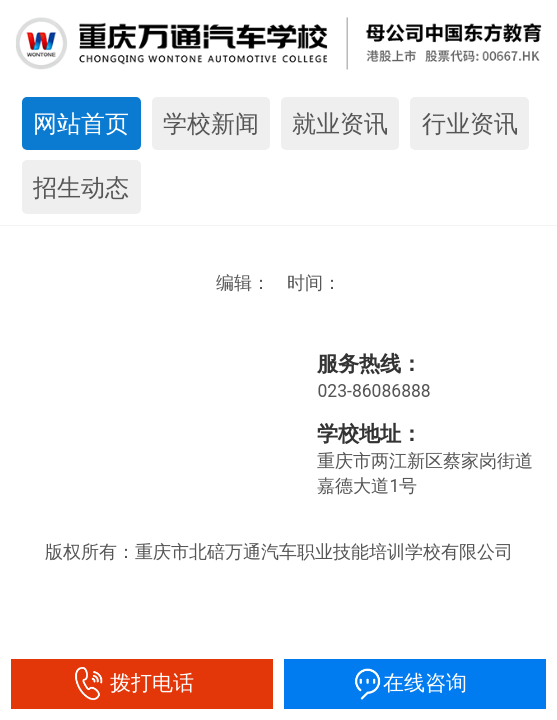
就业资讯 (340, 123)
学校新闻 (211, 123)
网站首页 (81, 123)
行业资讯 (470, 123)
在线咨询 (415, 683)
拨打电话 (142, 683)
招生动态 (81, 187)
